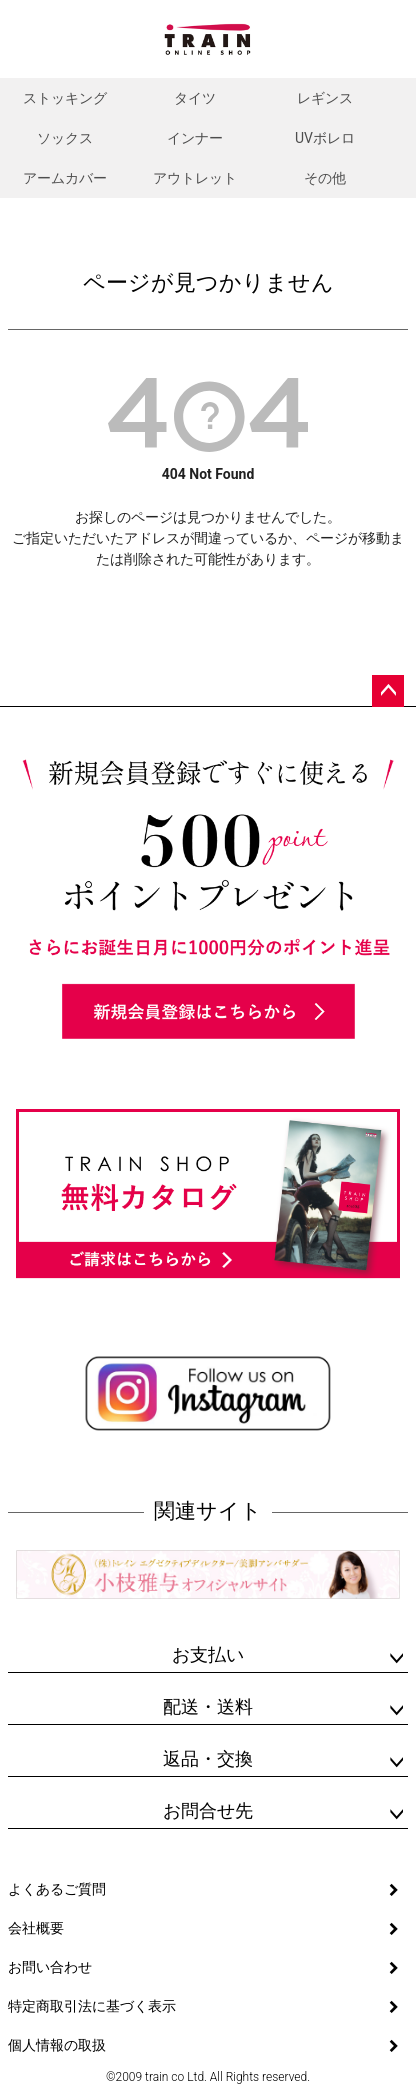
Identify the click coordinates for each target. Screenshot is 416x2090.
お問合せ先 (208, 1810)
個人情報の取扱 (57, 2045)
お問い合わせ (50, 1967)
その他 (325, 178)
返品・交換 (208, 1758)
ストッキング (65, 98)
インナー (195, 138)
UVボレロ (325, 138)
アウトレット (195, 178)
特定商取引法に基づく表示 (92, 2006)
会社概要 (36, 1928)
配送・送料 (208, 1706)
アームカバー (65, 178)
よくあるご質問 (57, 1889)
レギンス (325, 98)
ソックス (65, 138)
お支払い (208, 1654)
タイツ (195, 98)
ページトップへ (388, 691)
